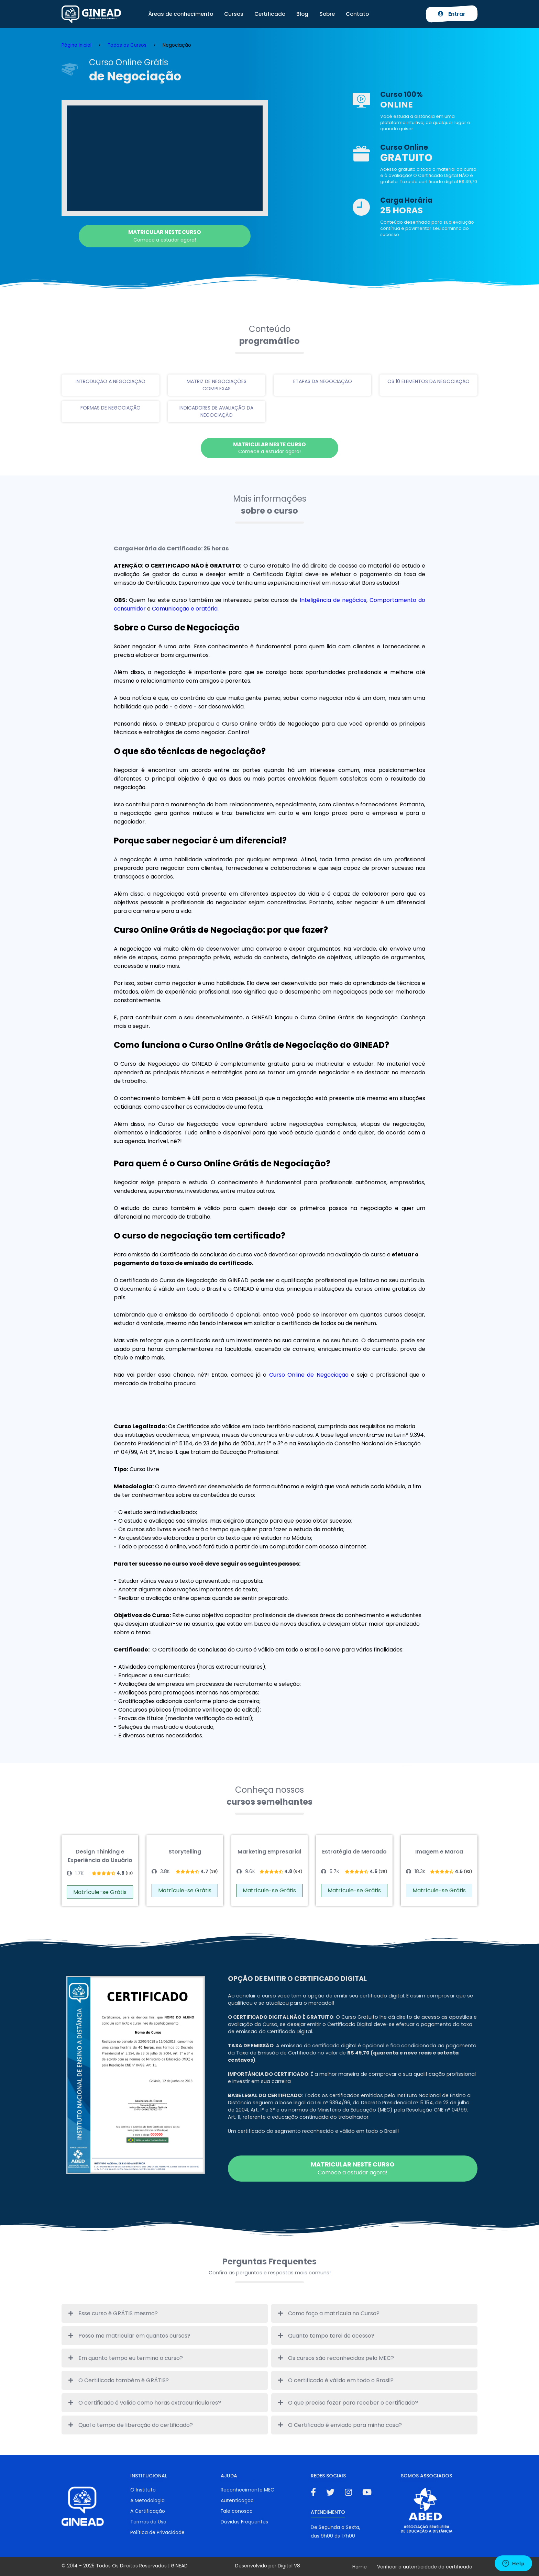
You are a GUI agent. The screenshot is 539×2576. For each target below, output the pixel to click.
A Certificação (147, 2511)
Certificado (269, 14)
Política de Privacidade (157, 2532)
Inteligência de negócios (333, 600)
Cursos (233, 14)
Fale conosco (237, 2511)
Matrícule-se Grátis (99, 1892)
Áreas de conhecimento (180, 14)
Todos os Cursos (127, 45)
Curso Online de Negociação (309, 1375)
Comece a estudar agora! (164, 235)
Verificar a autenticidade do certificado (424, 2566)
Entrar (451, 14)
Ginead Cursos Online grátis (92, 14)
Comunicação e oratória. (186, 609)
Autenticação (237, 2500)
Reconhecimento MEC (247, 2489)
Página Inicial (76, 45)
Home (359, 2566)
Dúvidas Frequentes (244, 2521)
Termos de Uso (148, 2521)
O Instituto (143, 2489)
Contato (357, 14)
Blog (302, 14)
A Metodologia (147, 2500)
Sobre (327, 14)
